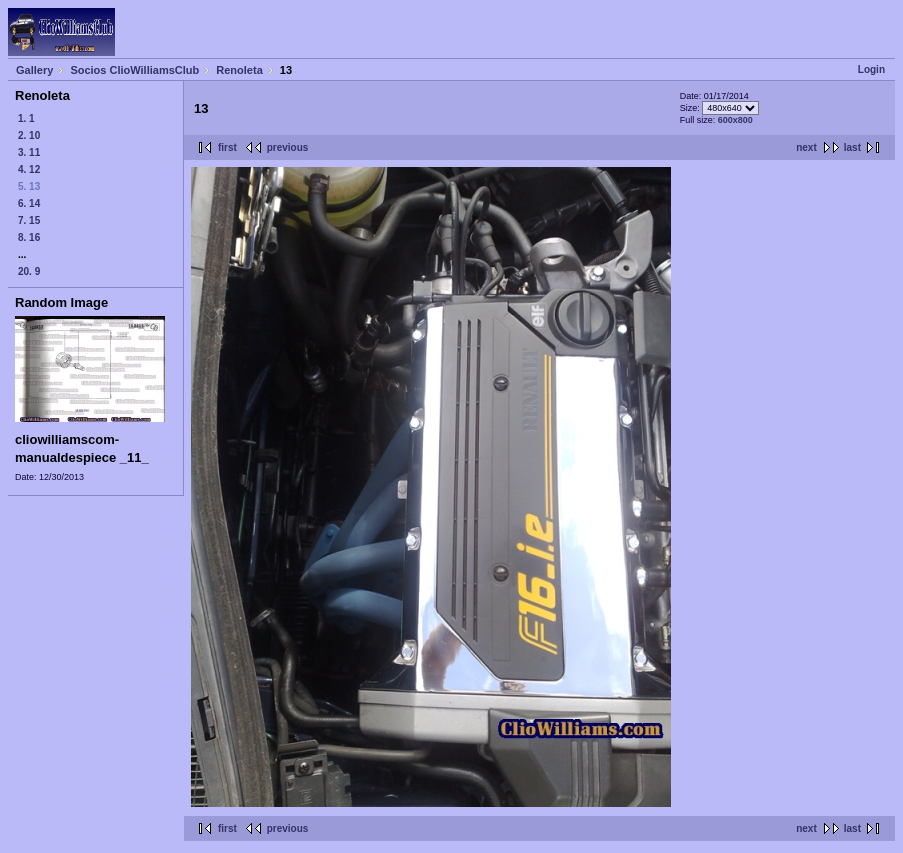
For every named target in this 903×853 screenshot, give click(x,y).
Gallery (34, 70)
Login (871, 69)
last (852, 147)
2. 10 (29, 135)
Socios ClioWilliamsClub (134, 70)
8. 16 (29, 237)
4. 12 (29, 169)
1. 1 (26, 118)
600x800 (735, 120)
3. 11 (29, 152)
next (806, 147)
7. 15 (29, 220)
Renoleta (239, 70)
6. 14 (29, 203)
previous (288, 147)
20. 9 (29, 271)
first (227, 147)
